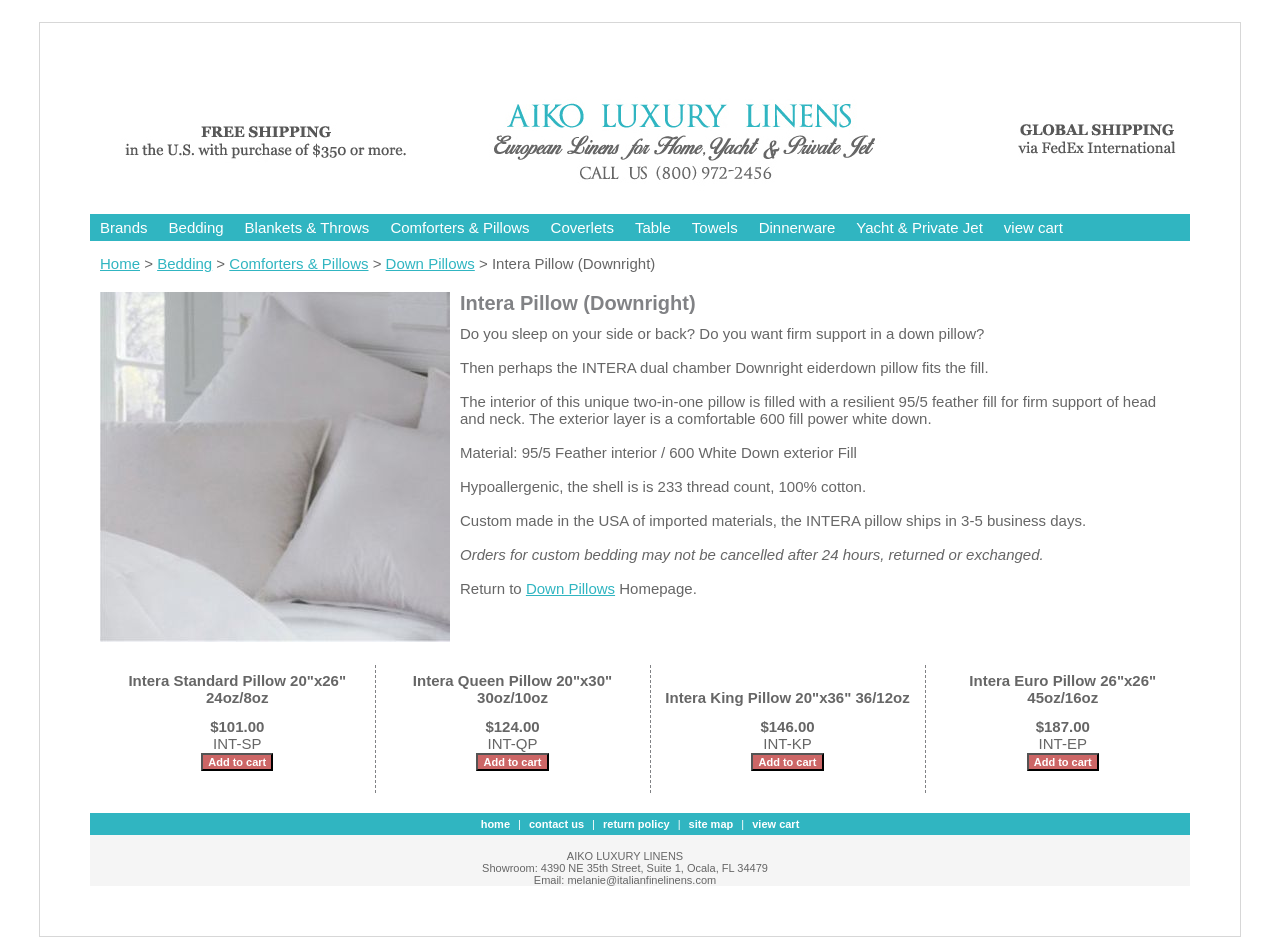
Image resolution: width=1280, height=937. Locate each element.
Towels (715, 227)
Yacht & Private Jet (919, 227)
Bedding (196, 227)
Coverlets (582, 227)
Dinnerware (797, 227)
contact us (556, 824)
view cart (1033, 227)
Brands (124, 227)
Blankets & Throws (307, 227)
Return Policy (636, 824)
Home (120, 263)
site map (711, 824)
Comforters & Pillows (459, 227)
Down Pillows (430, 263)
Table (653, 227)
